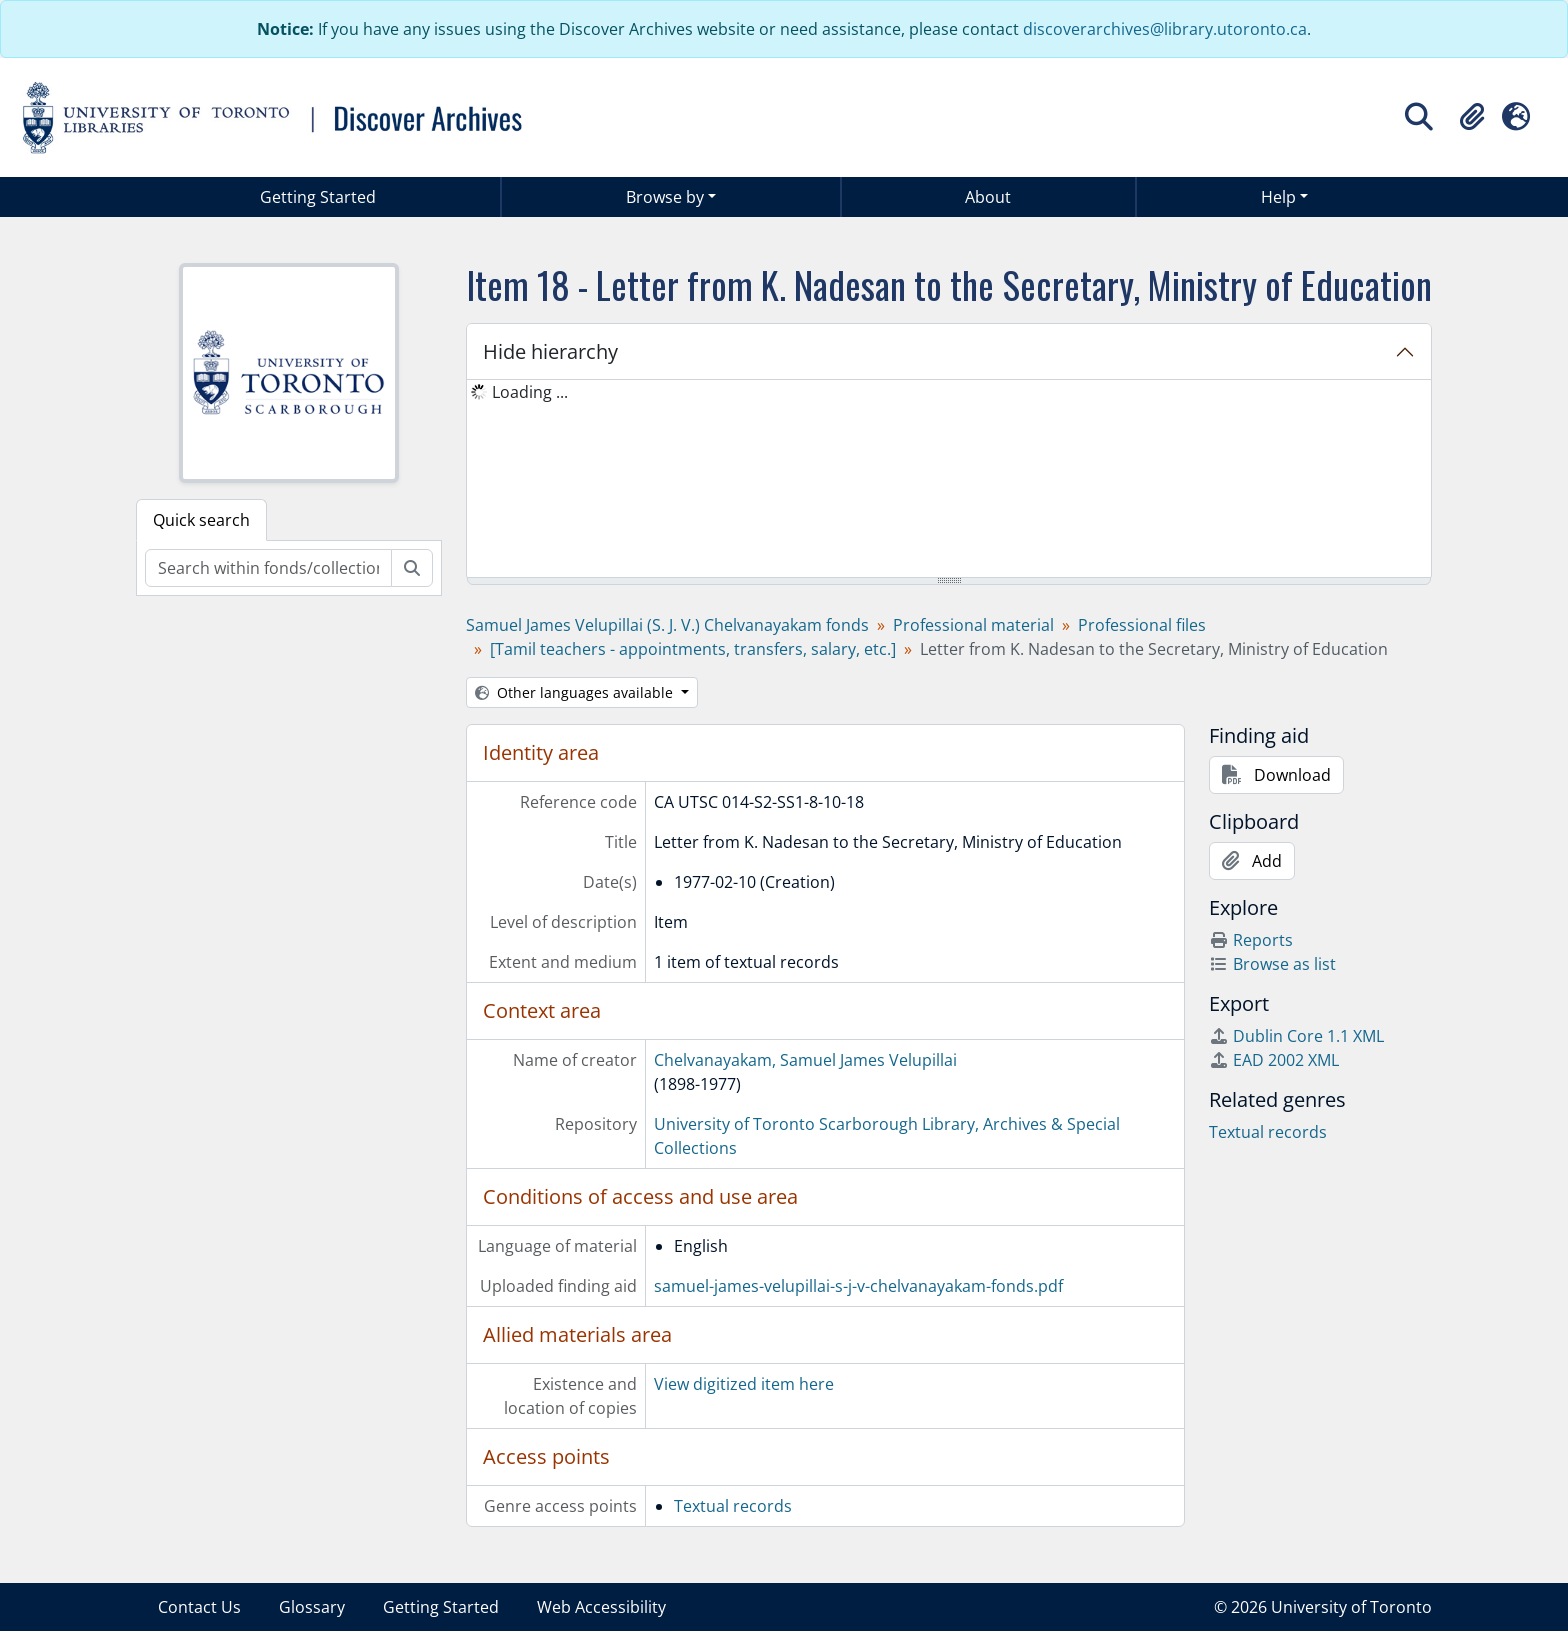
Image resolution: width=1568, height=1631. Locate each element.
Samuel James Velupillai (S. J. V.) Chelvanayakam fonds (667, 625)
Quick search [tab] (201, 520)
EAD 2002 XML (1274, 1060)
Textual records (733, 1506)
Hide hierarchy (550, 351)
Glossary (312, 1607)
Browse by (665, 197)
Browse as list (1272, 964)
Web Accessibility (601, 1607)
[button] (1472, 117)
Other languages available (576, 692)
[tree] (949, 480)
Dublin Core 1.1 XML (1296, 1036)
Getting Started (318, 197)
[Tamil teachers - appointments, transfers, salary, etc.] (693, 649)
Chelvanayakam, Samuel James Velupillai (805, 1060)
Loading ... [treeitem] (530, 392)
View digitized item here (744, 1384)
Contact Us (199, 1607)
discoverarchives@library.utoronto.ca (1165, 29)
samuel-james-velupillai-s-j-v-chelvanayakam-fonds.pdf (858, 1286)
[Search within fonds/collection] (268, 568)
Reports (1251, 940)
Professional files (1142, 625)
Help (1278, 197)
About (988, 197)
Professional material (973, 625)
